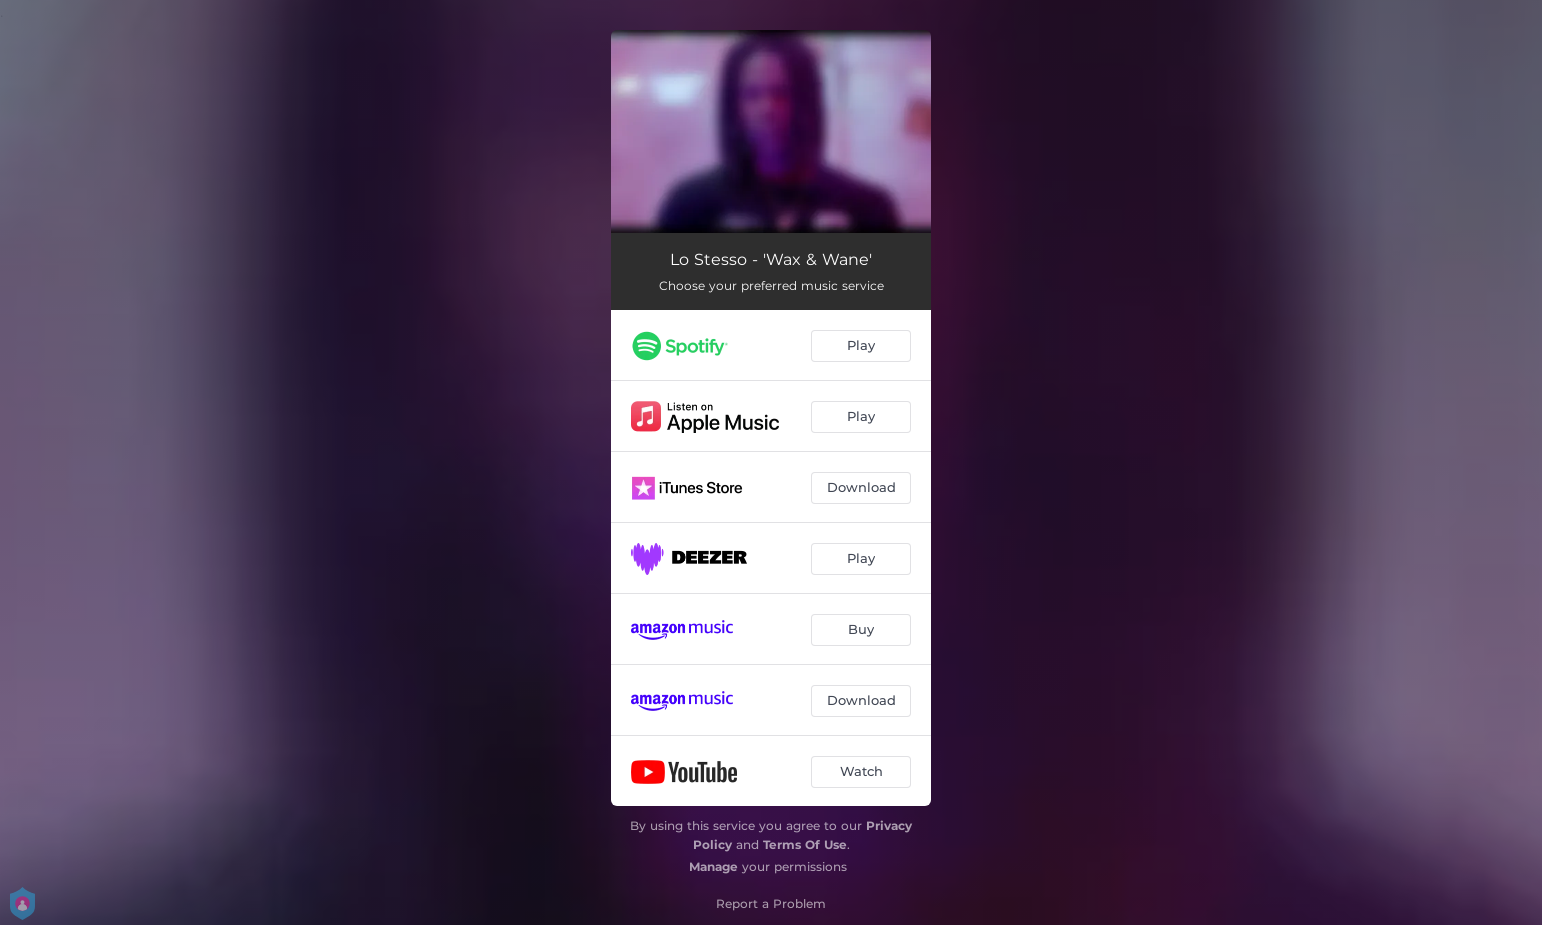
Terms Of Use (805, 844)
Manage (713, 866)
